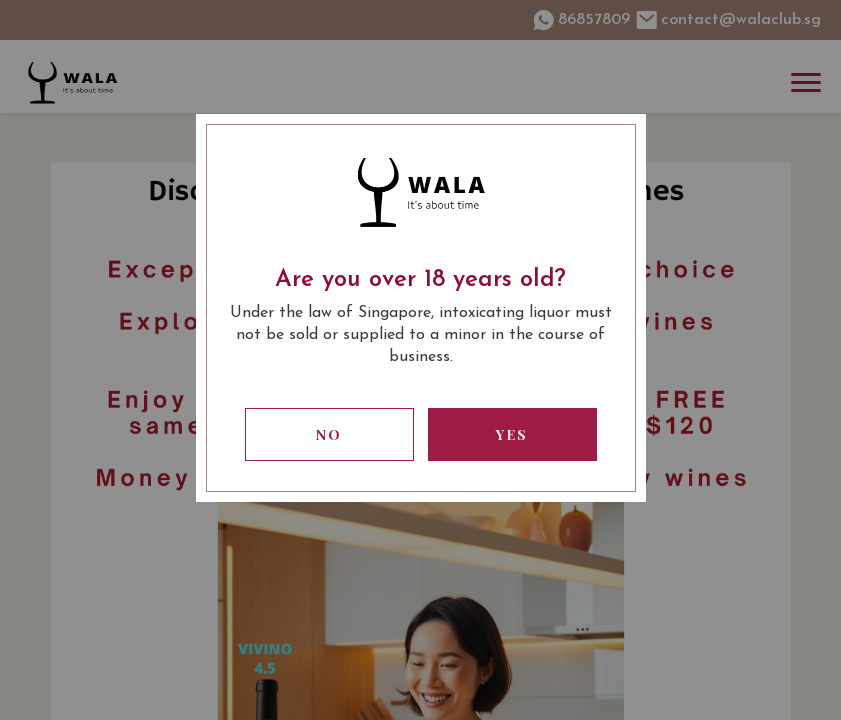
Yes (512, 434)
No (329, 434)
